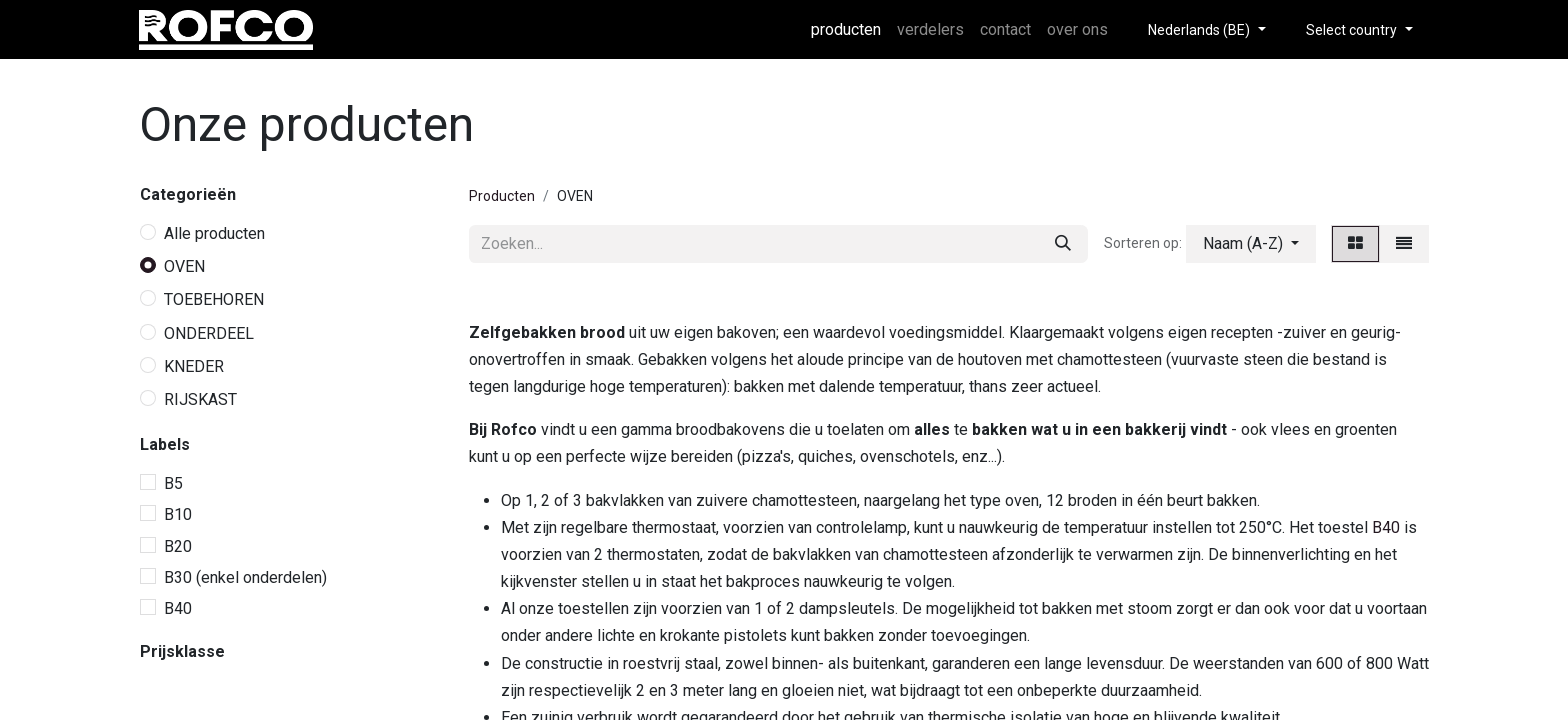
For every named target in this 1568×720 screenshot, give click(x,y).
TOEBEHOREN (214, 299)
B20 (178, 546)
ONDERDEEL (209, 333)
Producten (502, 196)
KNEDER (194, 366)
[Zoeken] (1063, 244)
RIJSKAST (200, 399)
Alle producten (214, 233)
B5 (173, 483)
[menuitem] (846, 29)
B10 (178, 514)
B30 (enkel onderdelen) (245, 577)
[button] (1251, 244)
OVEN (184, 266)
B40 (178, 608)
